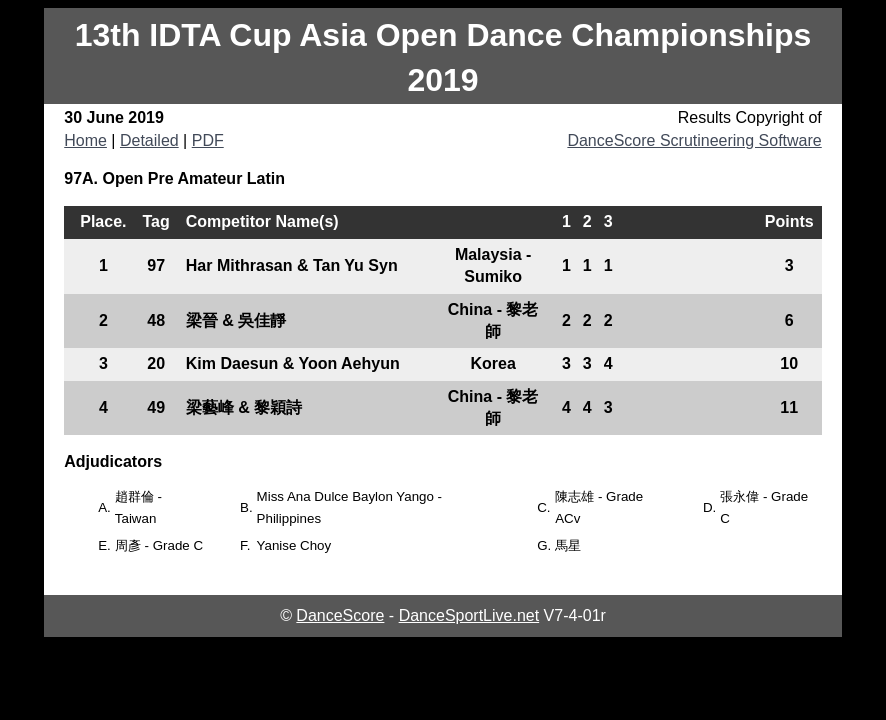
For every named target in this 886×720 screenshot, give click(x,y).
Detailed (149, 140)
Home (85, 140)
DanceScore (340, 615)
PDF (208, 140)
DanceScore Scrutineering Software (694, 140)
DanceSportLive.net (469, 615)
